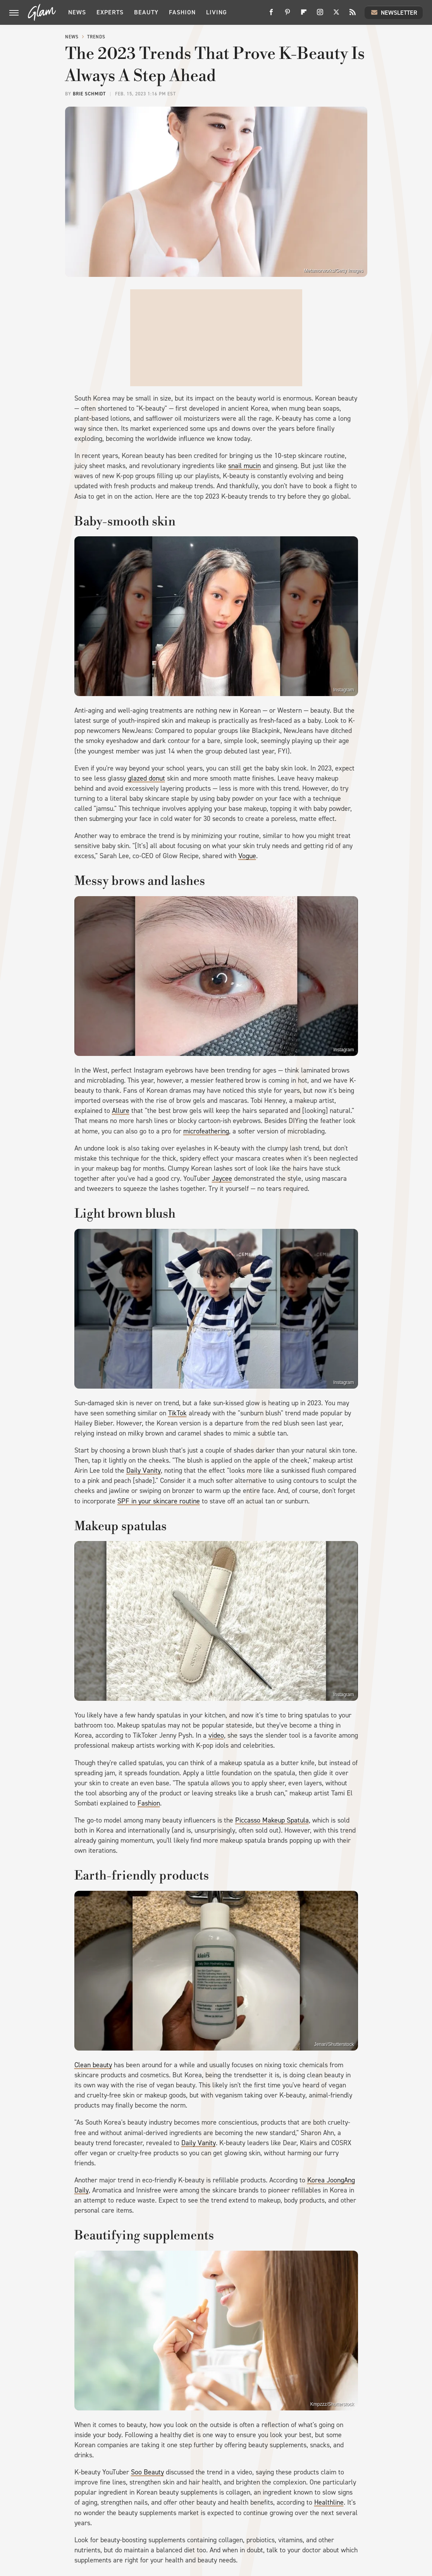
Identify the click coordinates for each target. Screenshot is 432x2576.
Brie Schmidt (89, 94)
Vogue (247, 855)
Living (216, 12)
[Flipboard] (303, 14)
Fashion (182, 12)
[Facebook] (271, 14)
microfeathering (206, 1131)
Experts (110, 12)
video (216, 1735)
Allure (120, 1110)
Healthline (329, 2502)
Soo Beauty (147, 2472)
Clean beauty (93, 2065)
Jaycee (222, 1178)
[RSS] (352, 14)
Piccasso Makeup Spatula (272, 1820)
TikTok (177, 1413)
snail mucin (244, 465)
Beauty (146, 12)
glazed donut (146, 778)
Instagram (343, 690)
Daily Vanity (143, 1470)
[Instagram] (320, 14)
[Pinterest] (287, 14)
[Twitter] (336, 14)
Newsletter (393, 12)
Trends (96, 37)
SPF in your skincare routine (158, 1501)
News (77, 12)
